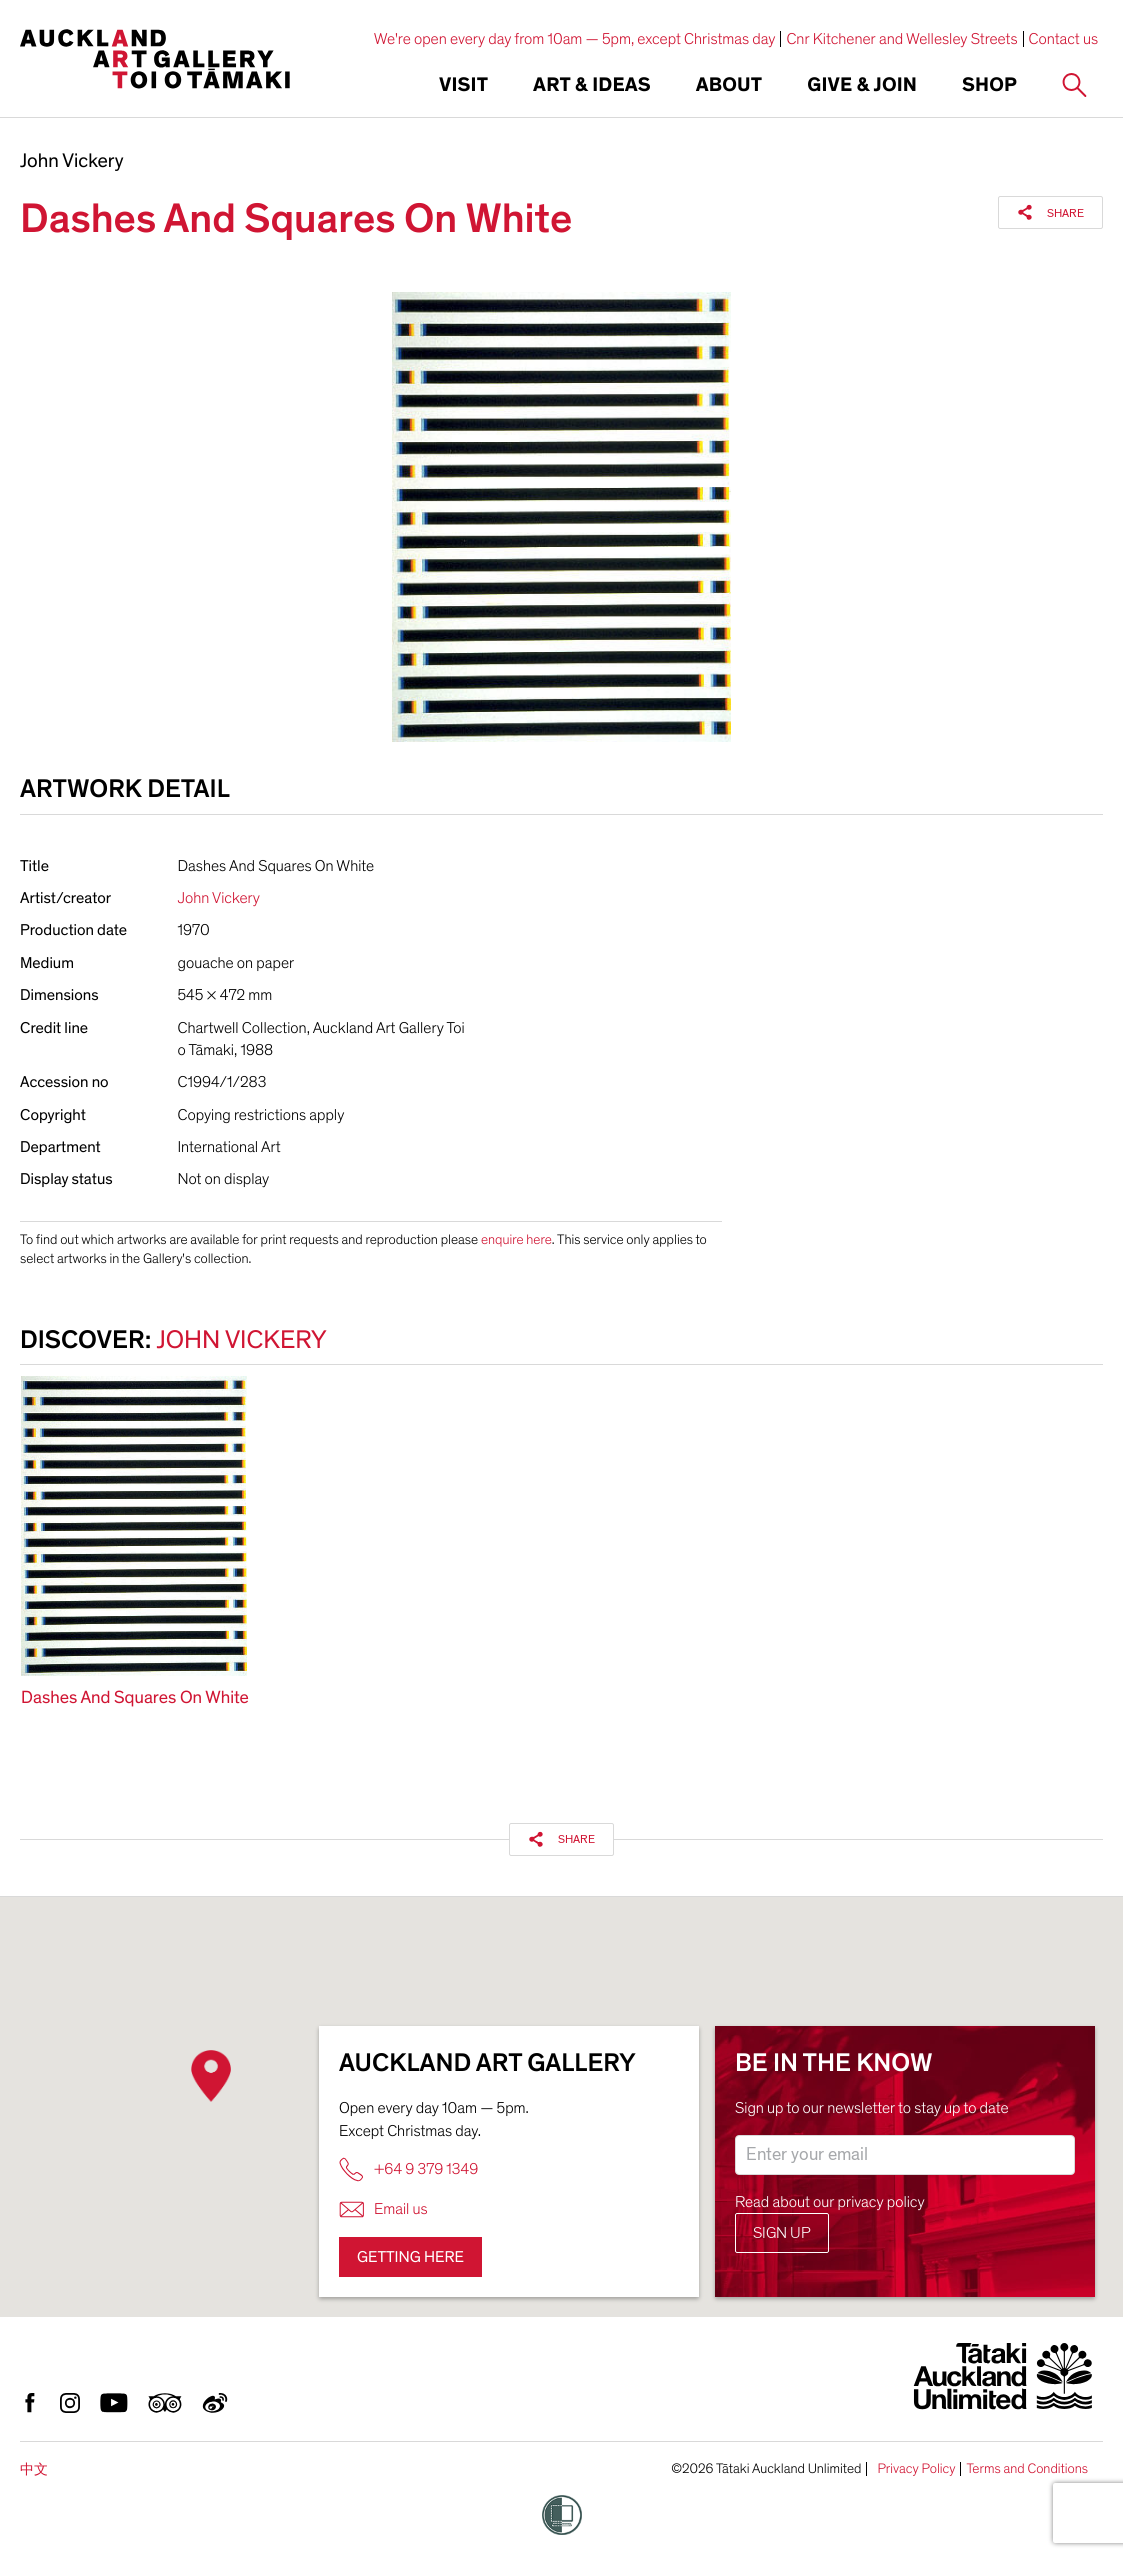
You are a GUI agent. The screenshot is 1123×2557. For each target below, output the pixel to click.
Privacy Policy (916, 2469)
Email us (383, 2209)
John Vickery (71, 162)
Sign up (782, 2233)
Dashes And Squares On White (135, 1698)
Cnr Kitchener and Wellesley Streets (901, 39)
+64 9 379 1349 (408, 2169)
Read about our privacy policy (830, 2202)
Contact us (1064, 39)
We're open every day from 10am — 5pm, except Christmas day (575, 39)
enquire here (516, 1239)
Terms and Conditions (1027, 2469)
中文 (34, 2469)
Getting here (410, 2257)
